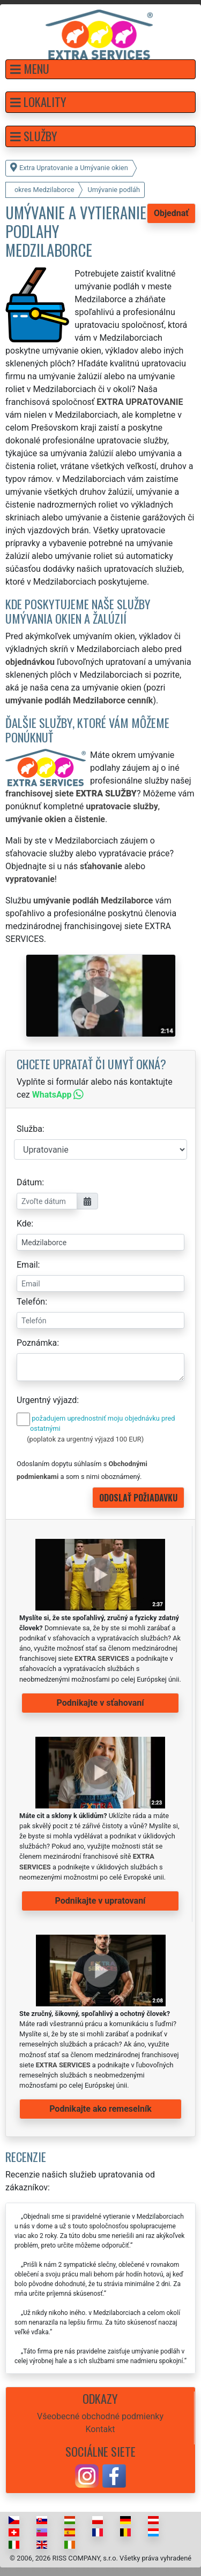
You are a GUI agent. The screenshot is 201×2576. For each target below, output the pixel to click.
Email (27, 1265)
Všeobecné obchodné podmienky (100, 2416)
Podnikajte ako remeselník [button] (100, 2109)
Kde (24, 1223)
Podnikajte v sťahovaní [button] (100, 1703)
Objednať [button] (171, 213)
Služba (29, 1129)
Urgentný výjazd (47, 1400)
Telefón (31, 1302)
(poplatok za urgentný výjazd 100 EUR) (85, 1439)
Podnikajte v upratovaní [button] (100, 1901)
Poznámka (37, 1343)
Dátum (29, 1182)
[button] (100, 69)
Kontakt (100, 2429)
